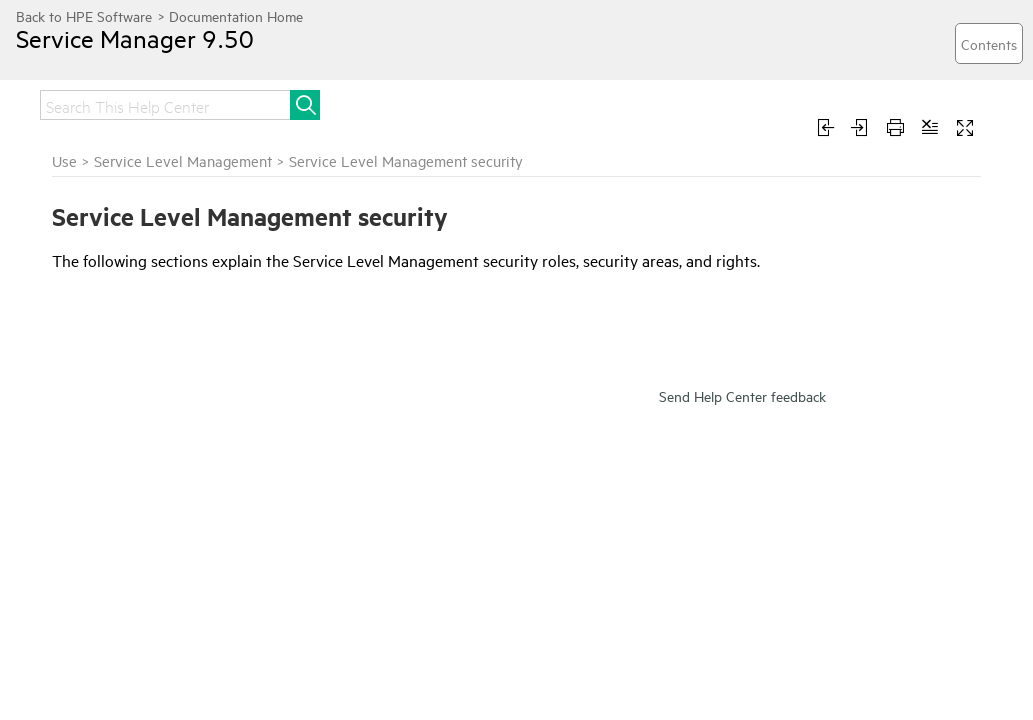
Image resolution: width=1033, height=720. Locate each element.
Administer (691, 102)
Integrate (583, 102)
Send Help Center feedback (742, 617)
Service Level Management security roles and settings (125, 520)
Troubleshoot (877, 102)
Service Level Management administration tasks (115, 403)
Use (779, 102)
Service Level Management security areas (125, 475)
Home (62, 102)
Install (395, 102)
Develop (70, 142)
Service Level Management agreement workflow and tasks (127, 358)
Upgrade (483, 102)
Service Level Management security (141, 439)
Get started (297, 102)
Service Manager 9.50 (155, 53)
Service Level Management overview (115, 313)
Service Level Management (106, 276)
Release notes (170, 102)
